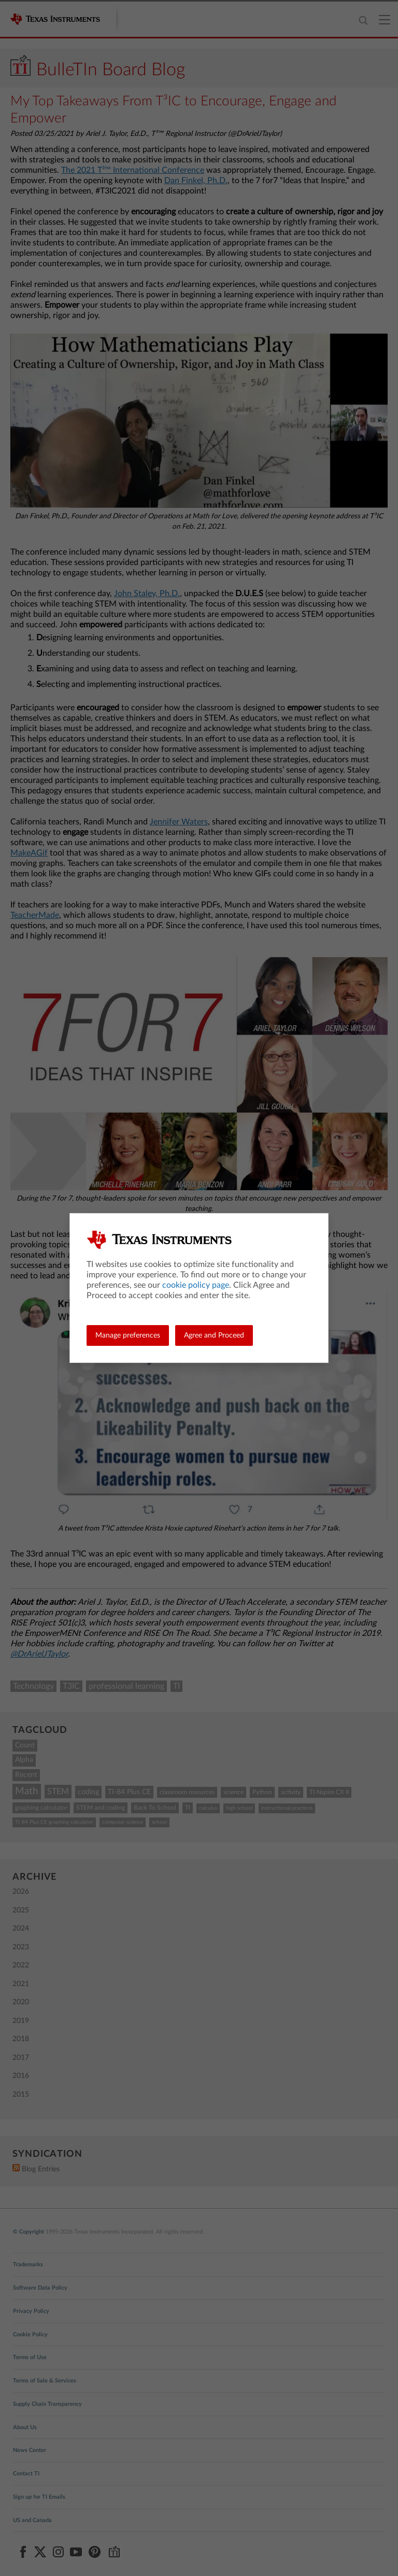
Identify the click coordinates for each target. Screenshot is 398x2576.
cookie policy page (195, 1285)
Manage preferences (127, 1335)
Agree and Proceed (214, 1335)
